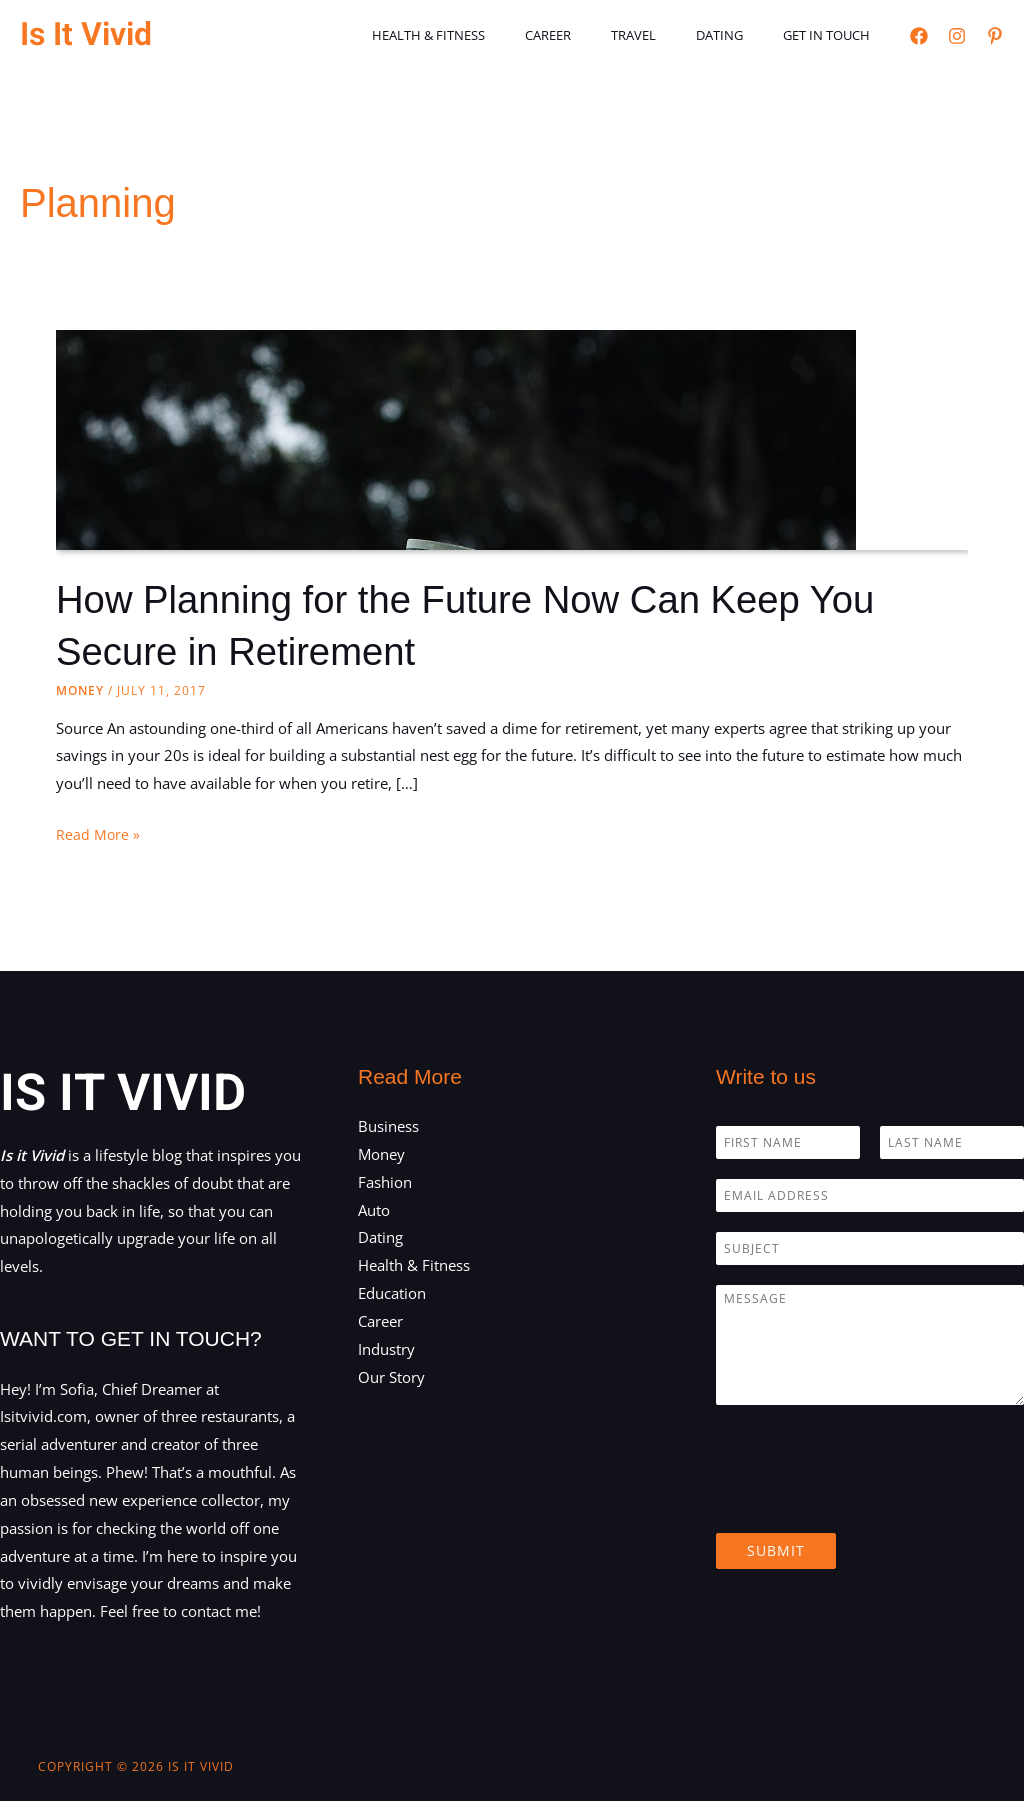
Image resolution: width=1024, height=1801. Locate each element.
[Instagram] (957, 36)
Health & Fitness (491, 35)
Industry (386, 1349)
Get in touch (833, 35)
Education (392, 1293)
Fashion (385, 1182)
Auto (374, 1210)
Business (388, 1126)
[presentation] (868, 1500)
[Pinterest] (995, 36)
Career (597, 35)
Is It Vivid (86, 34)
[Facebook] (919, 36)
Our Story (391, 1377)
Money (80, 690)
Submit (776, 1550)
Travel (668, 35)
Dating (740, 35)
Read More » (98, 835)
